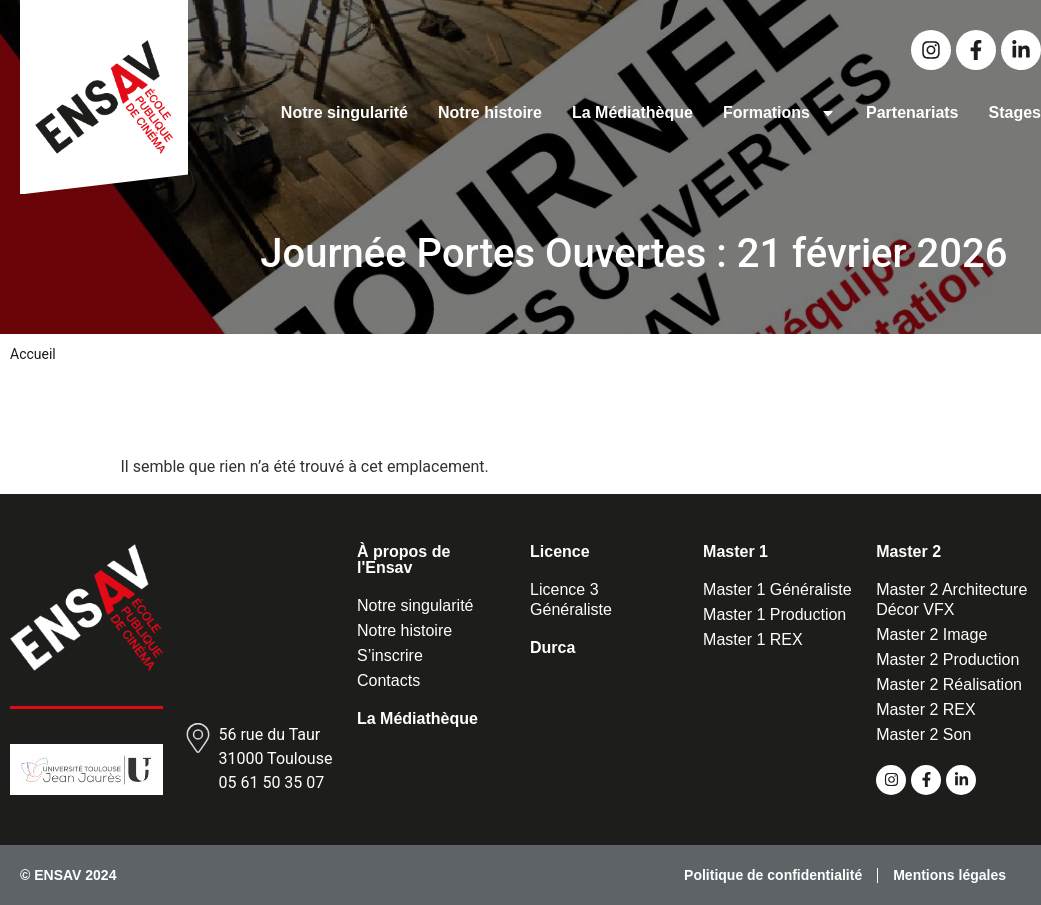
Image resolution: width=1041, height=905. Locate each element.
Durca (552, 647)
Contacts (388, 680)
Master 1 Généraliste (777, 589)
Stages (1015, 112)
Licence (560, 551)
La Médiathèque (632, 112)
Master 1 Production (774, 614)
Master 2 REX (926, 709)
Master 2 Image (931, 634)
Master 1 (735, 551)
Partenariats (912, 112)
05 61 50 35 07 (271, 782)
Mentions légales (949, 875)
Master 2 (908, 551)
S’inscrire (390, 655)
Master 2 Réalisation (949, 684)
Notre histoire (490, 112)
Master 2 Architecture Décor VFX (951, 599)
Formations (779, 113)
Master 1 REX (753, 639)
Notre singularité (344, 112)
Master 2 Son (923, 734)
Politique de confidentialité (773, 875)
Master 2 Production (947, 659)
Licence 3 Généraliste (571, 599)
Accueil (33, 354)
